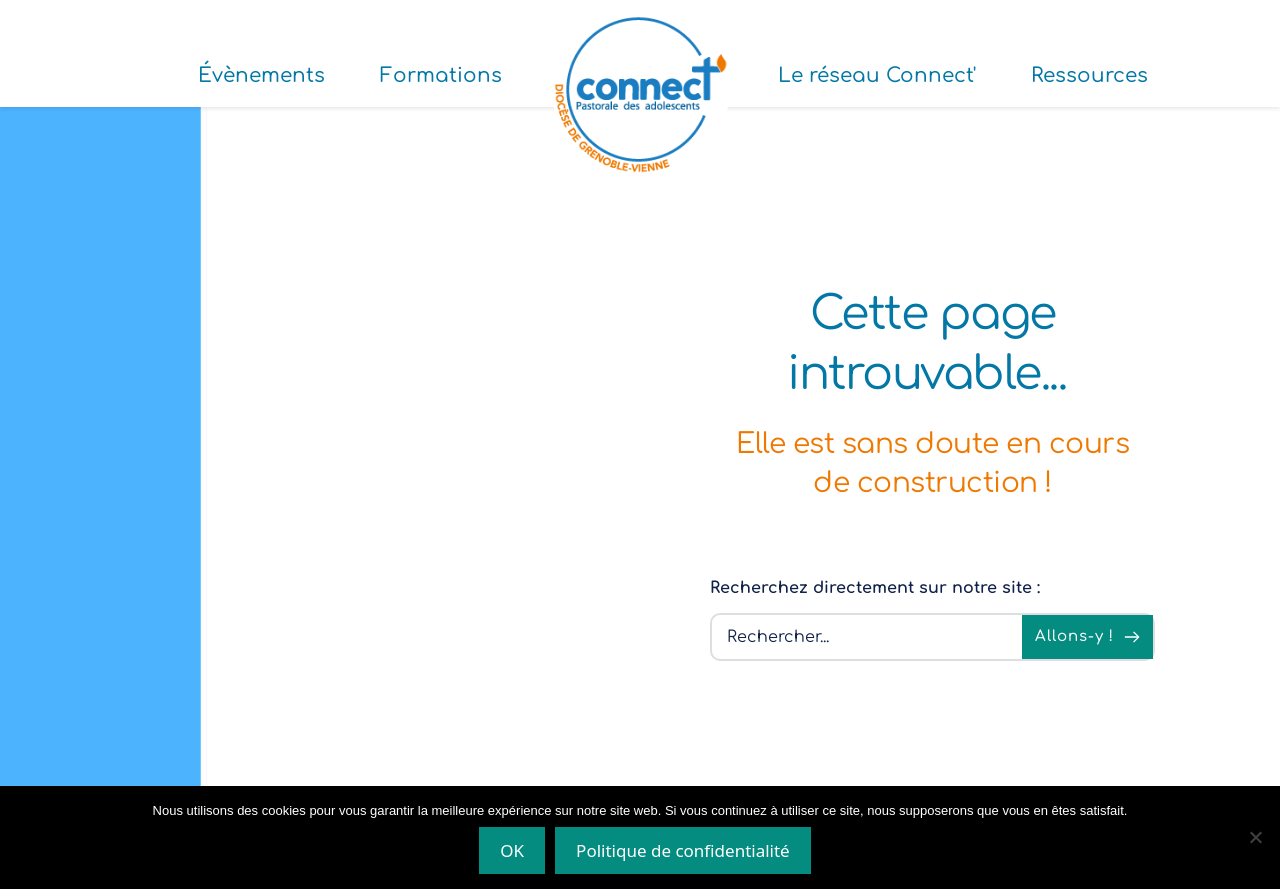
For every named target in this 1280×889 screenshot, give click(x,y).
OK (512, 850)
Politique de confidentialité (683, 850)
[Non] (1255, 837)
